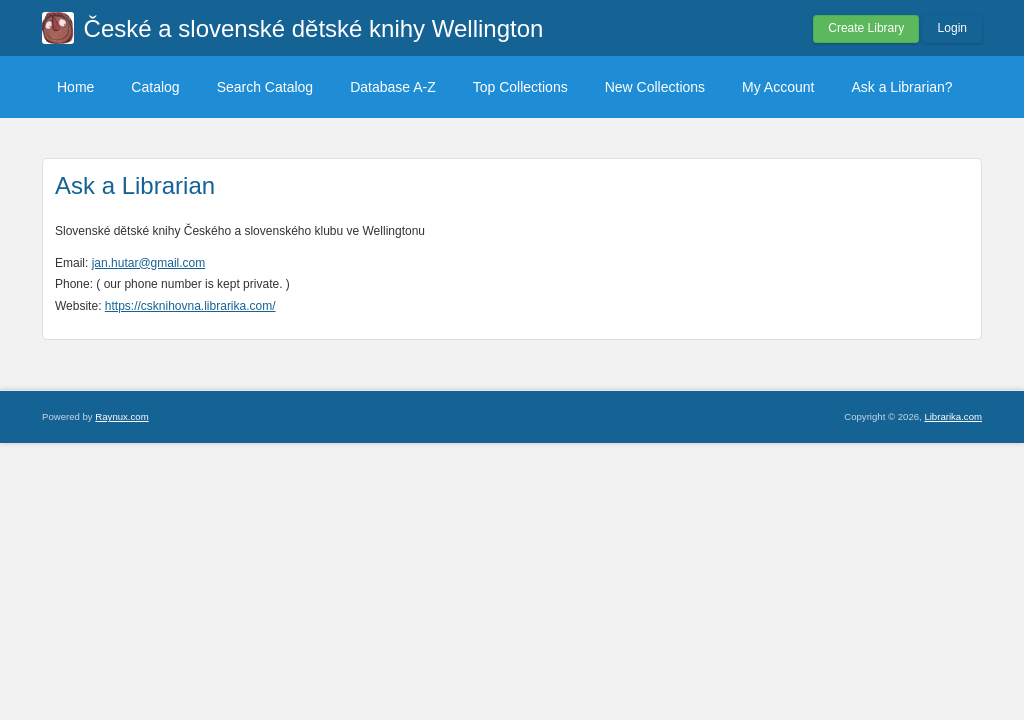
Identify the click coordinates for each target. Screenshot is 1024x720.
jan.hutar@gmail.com (149, 263)
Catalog (155, 87)
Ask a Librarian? (901, 87)
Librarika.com (953, 416)
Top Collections (520, 87)
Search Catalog (265, 87)
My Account (778, 87)
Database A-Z (393, 87)
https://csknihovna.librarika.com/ (190, 306)
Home (75, 87)
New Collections (655, 87)
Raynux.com (121, 416)
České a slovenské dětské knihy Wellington (314, 28)
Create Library (866, 28)
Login (952, 28)
